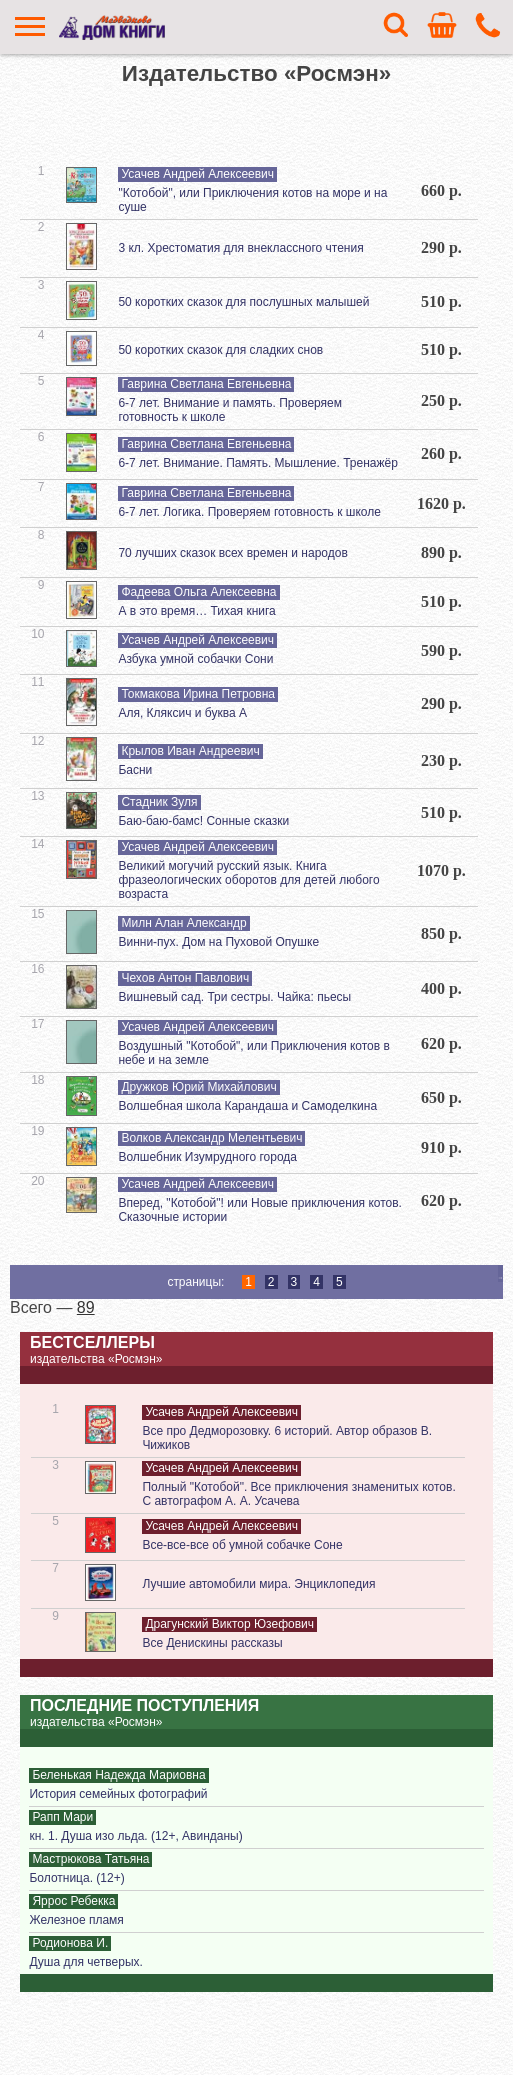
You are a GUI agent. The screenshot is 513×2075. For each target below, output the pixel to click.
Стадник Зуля (159, 802)
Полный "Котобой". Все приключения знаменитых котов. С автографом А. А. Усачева (298, 1494)
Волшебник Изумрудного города (207, 1157)
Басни (135, 770)
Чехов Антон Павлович (185, 978)
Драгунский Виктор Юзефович (229, 1624)
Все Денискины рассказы (212, 1643)
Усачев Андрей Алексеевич (197, 174)
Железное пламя (76, 1920)
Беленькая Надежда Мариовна (118, 1775)
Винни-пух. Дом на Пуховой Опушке (218, 942)
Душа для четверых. (85, 1962)
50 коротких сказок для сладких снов (220, 350)
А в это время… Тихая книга (196, 611)
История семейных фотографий (118, 1794)
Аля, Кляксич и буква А (182, 713)
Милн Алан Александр (183, 923)
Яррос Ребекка (73, 1901)
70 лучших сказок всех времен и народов (232, 553)
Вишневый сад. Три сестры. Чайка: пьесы (234, 997)
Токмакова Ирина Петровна (198, 694)
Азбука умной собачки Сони (195, 659)
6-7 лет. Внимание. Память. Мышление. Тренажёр (257, 463)
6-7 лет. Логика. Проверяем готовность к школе (249, 512)
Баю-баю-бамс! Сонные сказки (203, 821)
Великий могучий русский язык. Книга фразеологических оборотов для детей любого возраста (248, 880)
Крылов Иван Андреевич (190, 751)
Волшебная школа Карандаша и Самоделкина (247, 1106)
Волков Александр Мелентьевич (211, 1138)
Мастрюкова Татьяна (90, 1859)
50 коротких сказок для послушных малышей (243, 302)
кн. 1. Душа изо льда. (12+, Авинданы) (135, 1836)
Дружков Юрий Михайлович (198, 1087)
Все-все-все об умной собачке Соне (242, 1545)
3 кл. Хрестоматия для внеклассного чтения (240, 248)
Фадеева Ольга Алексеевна (198, 592)
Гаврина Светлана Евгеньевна (206, 384)
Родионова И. (70, 1943)
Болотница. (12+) (76, 1878)
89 (86, 1307)
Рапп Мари (62, 1817)
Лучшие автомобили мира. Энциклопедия (258, 1584)
